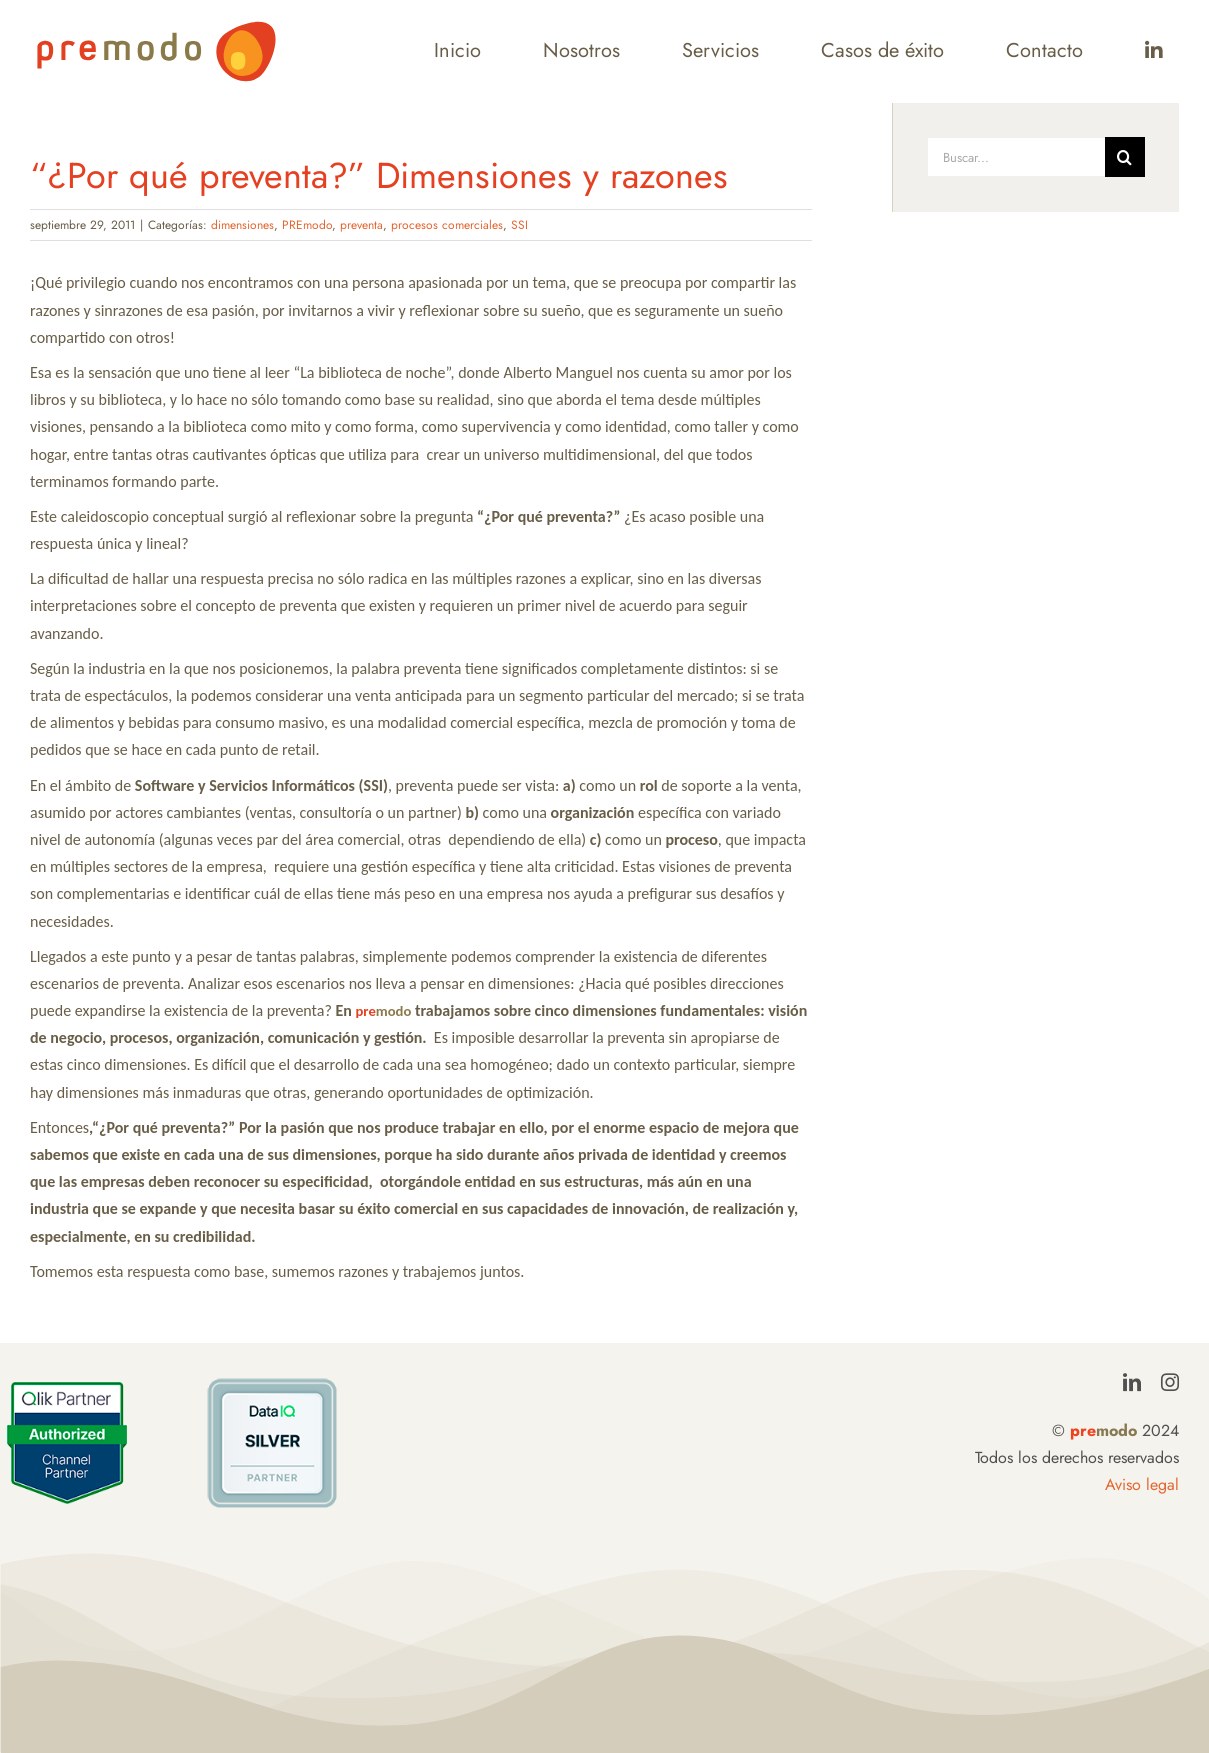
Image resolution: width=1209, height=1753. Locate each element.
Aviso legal (1142, 1484)
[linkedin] (1132, 1382)
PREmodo (307, 225)
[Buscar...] (1015, 157)
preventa (361, 225)
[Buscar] (1125, 157)
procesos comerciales (447, 225)
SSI (519, 225)
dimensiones (242, 225)
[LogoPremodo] (156, 27)
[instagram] (1170, 1382)
